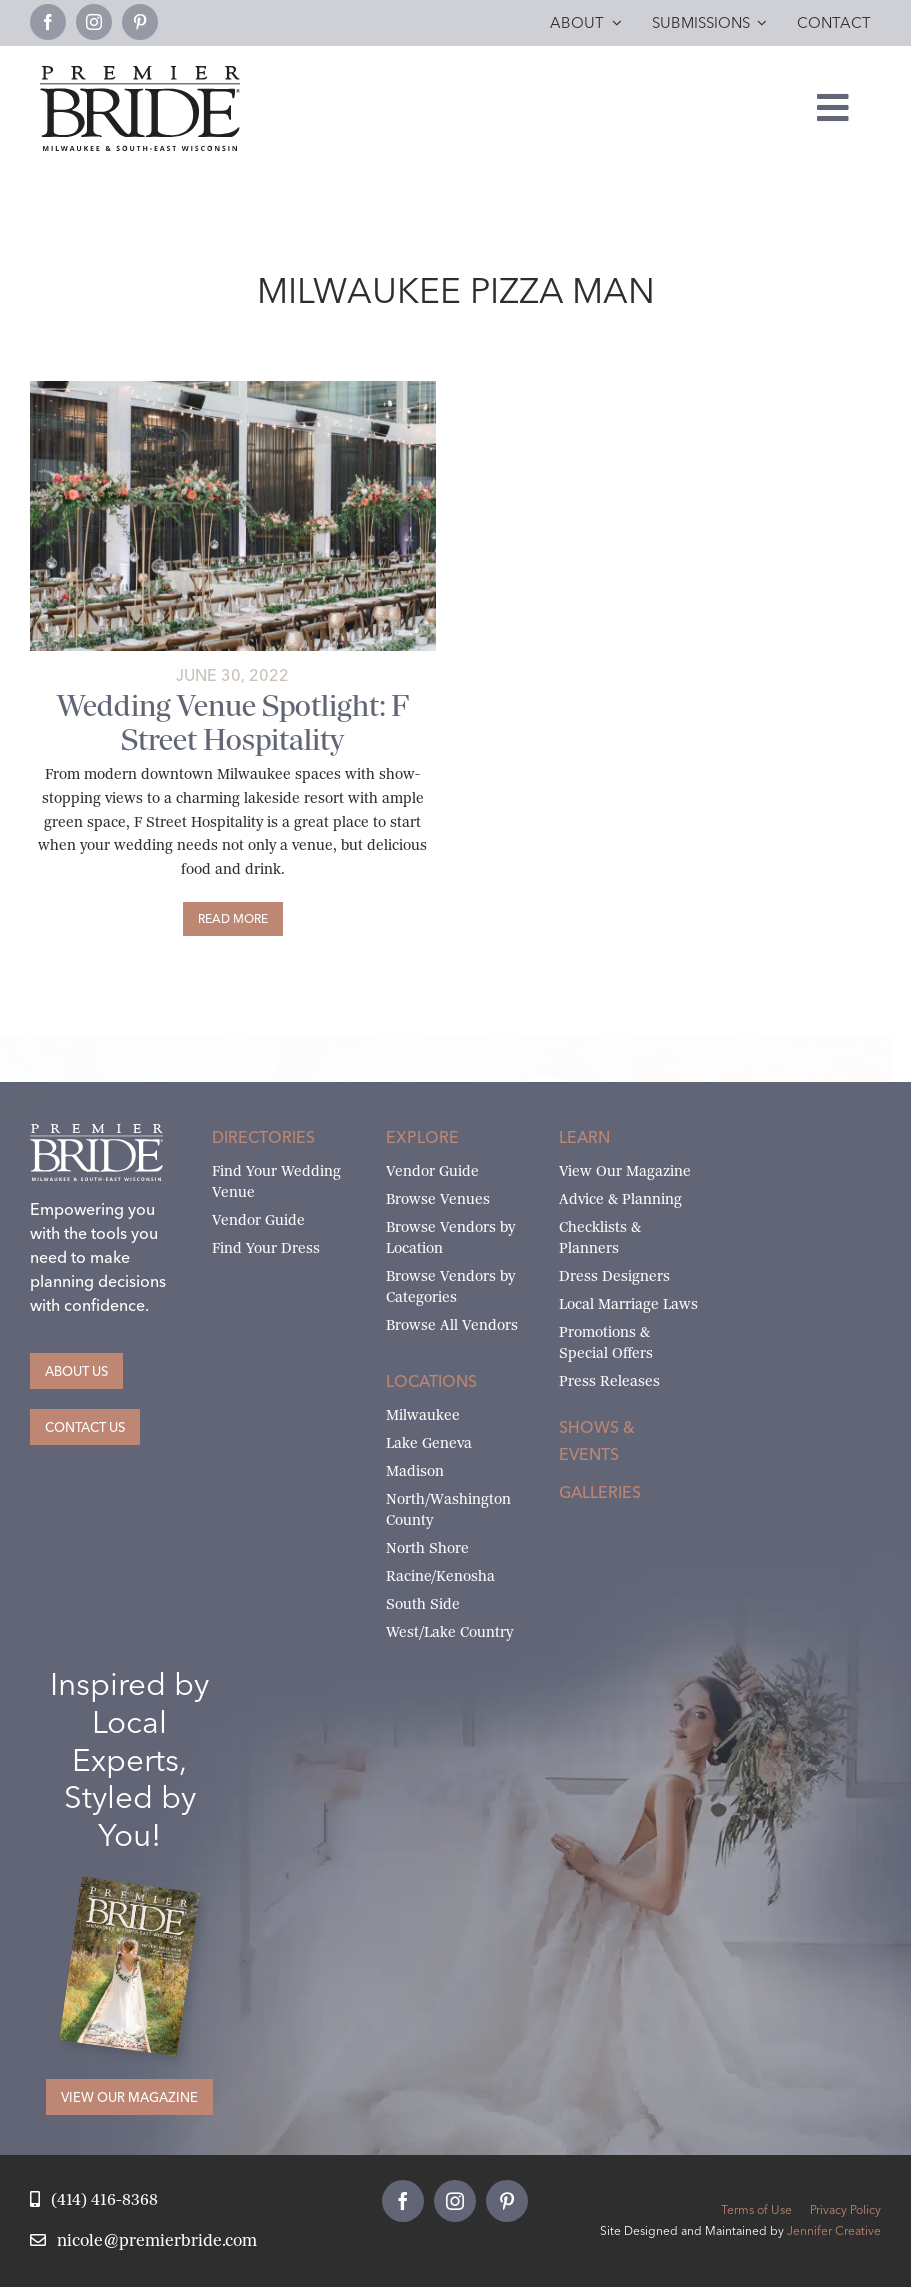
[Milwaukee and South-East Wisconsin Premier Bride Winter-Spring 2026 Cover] (140, 1891)
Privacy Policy (845, 2209)
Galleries (600, 1492)
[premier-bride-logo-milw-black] (140, 73)
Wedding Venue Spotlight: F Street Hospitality (233, 723)
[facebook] (48, 22)
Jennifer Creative (834, 2230)
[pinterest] (140, 22)
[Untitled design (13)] (233, 388)
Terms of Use (756, 2209)
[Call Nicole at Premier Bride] (94, 2200)
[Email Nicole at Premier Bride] (143, 2241)
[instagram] (94, 22)
